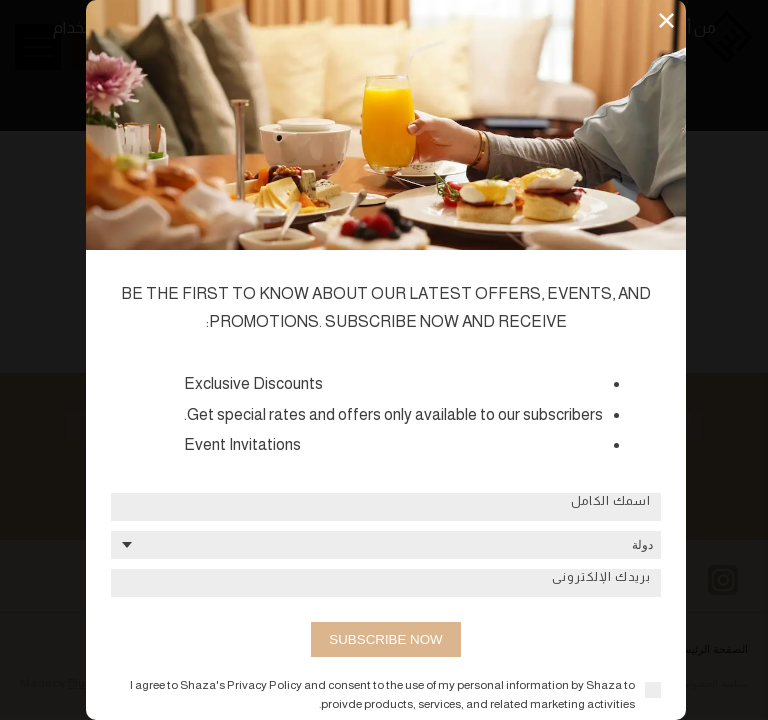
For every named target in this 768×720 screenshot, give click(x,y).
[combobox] (386, 545)
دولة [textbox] (642, 545)
